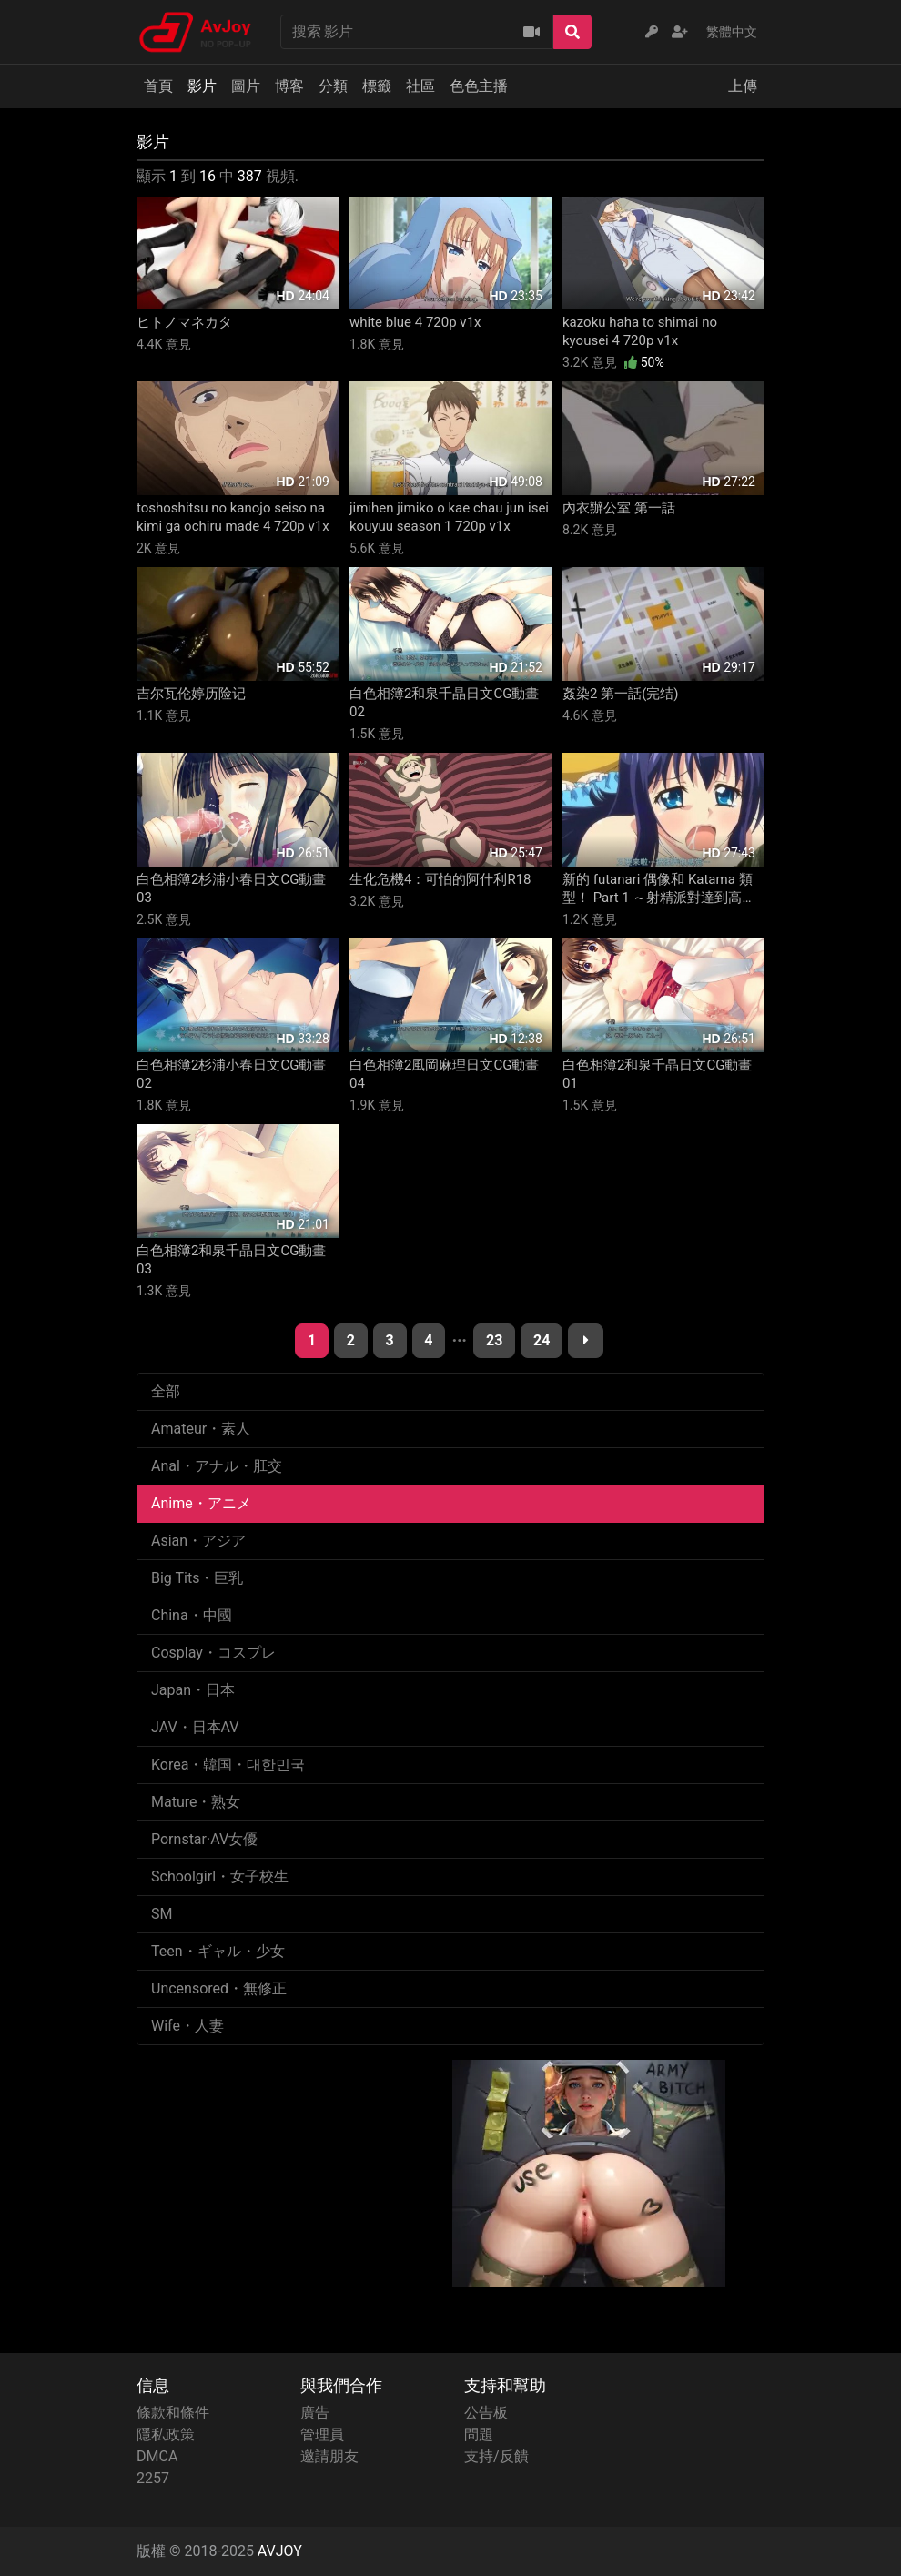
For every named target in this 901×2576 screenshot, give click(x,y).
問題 (478, 2434)
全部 (165, 1391)
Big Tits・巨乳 (197, 1578)
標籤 (376, 86)
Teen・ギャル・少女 (218, 1951)
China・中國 (191, 1615)
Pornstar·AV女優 (204, 1839)
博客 (289, 86)
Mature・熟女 (195, 1801)
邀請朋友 (329, 2456)
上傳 (742, 86)
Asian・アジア (198, 1540)
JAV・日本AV (195, 1727)
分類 (333, 86)
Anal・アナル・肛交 (216, 1466)
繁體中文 (731, 32)
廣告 (314, 2412)
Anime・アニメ (201, 1503)
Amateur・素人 (200, 1428)
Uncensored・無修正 (219, 1988)
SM (161, 1913)
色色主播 (479, 86)
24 (541, 1340)
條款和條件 (173, 2412)
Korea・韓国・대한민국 (228, 1764)
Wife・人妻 (187, 2025)
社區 (420, 86)
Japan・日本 (193, 1690)
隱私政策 (166, 2434)
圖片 (245, 86)
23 (494, 1340)
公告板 (486, 2412)
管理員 (322, 2434)
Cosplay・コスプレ (213, 1652)
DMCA (157, 2456)
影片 (202, 86)
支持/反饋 (496, 2456)
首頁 (158, 86)
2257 (153, 2478)
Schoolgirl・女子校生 (220, 1876)
